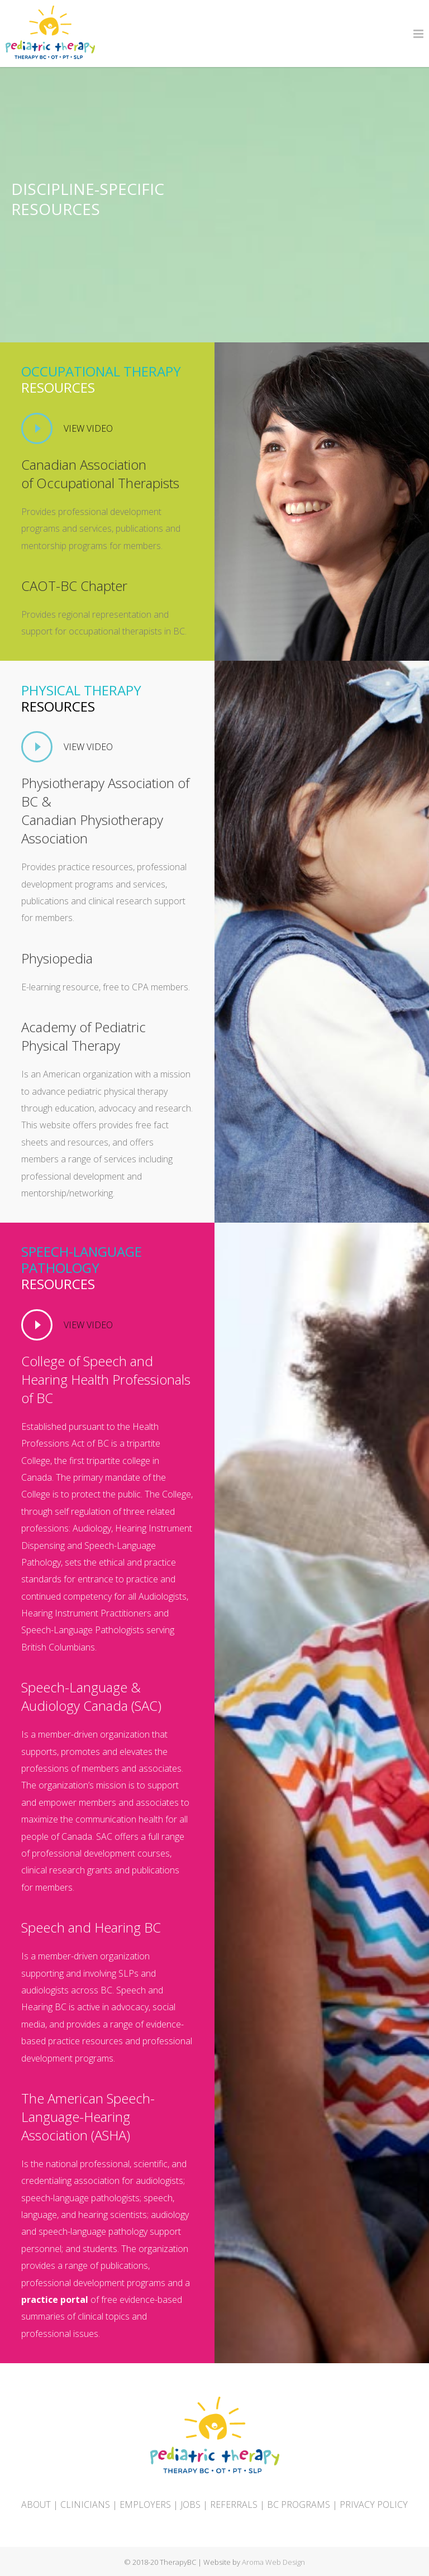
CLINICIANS (85, 2504)
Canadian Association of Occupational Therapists (100, 473)
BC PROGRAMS (298, 2504)
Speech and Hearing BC (91, 1927)
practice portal (54, 2299)
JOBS (190, 2504)
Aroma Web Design (273, 2562)
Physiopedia (57, 958)
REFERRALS (234, 2504)
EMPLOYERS (145, 2504)
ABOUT (36, 2504)
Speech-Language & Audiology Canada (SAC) (91, 1696)
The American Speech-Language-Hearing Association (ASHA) (88, 2116)
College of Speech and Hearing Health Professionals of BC (105, 1379)
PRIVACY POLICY (374, 2504)
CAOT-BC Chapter (74, 585)
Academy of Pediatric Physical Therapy (83, 1036)
